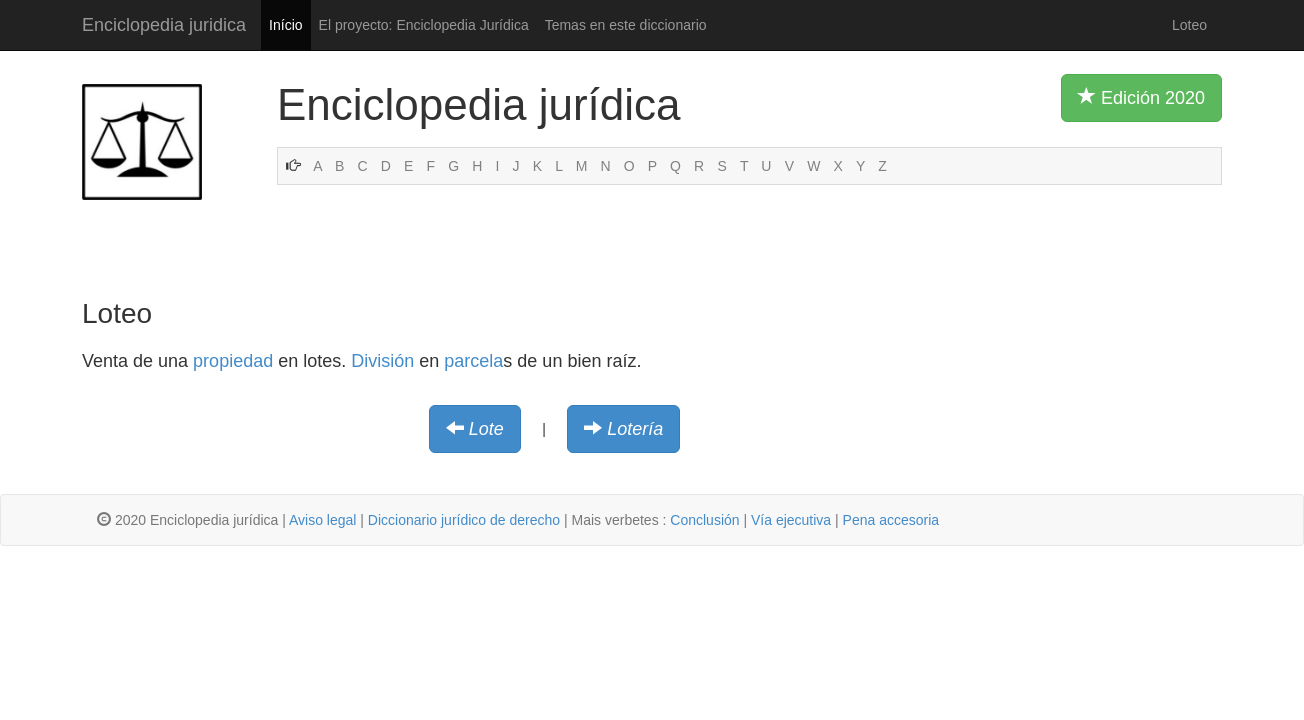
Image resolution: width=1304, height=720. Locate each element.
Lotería (635, 429)
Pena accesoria (891, 520)
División (382, 361)
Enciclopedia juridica (164, 25)
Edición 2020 (1141, 97)
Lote (486, 429)
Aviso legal (322, 520)
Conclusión (704, 520)
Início (285, 25)
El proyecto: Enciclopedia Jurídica (424, 25)
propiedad (233, 361)
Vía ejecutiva (791, 520)
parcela (473, 361)
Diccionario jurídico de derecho (464, 520)
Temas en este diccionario (626, 25)
